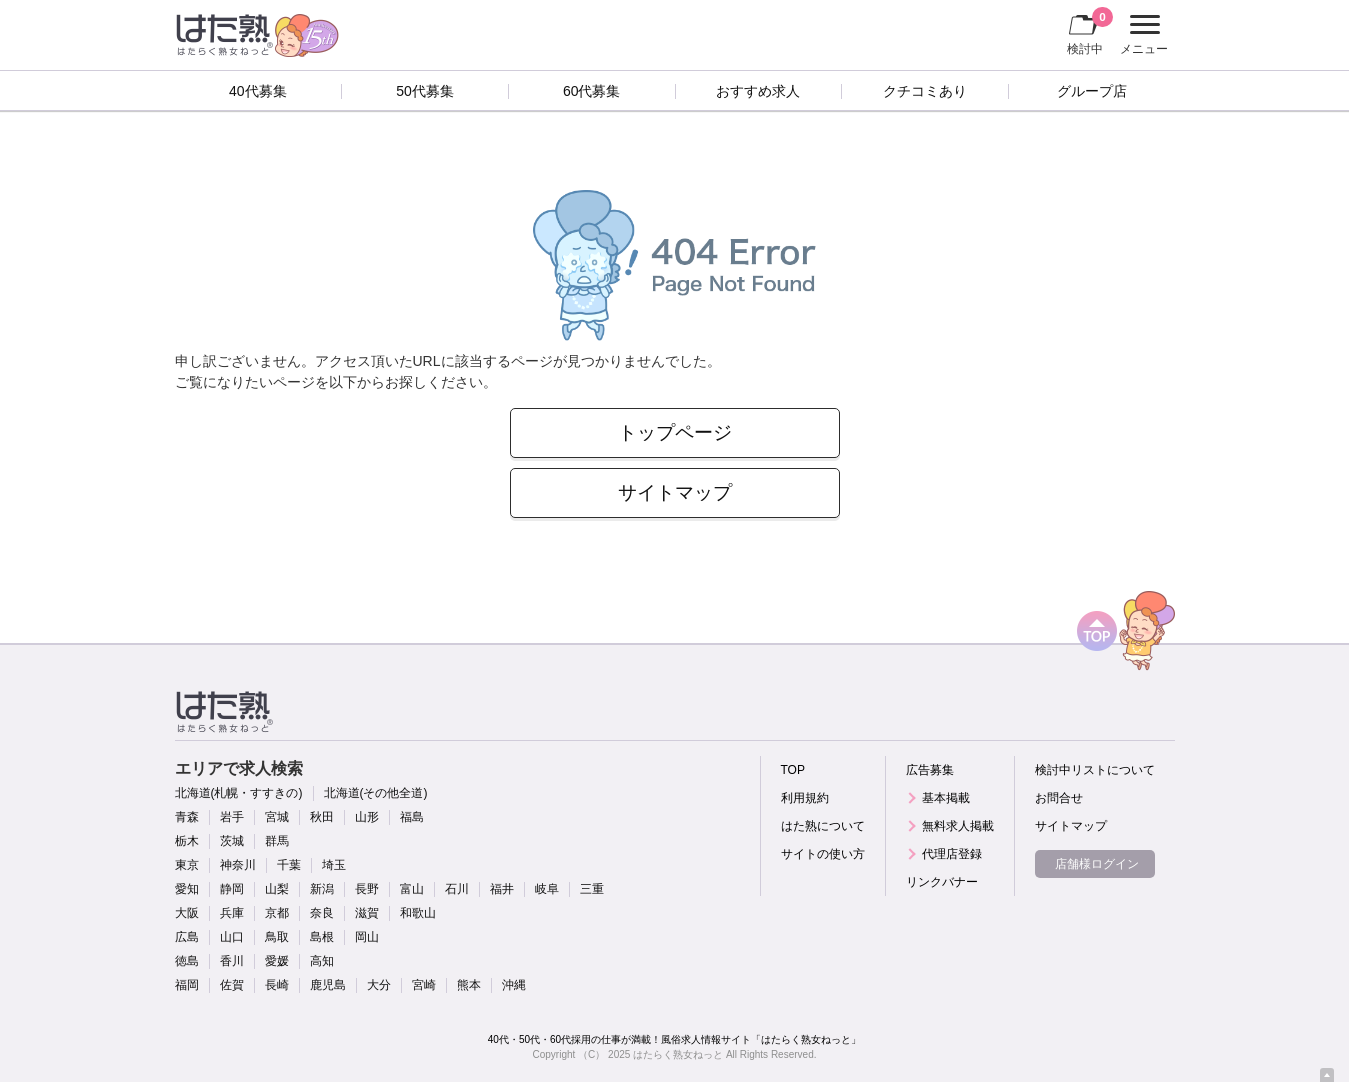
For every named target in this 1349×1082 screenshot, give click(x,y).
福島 (412, 817)
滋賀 (367, 913)
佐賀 (232, 985)
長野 (367, 889)
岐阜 (547, 889)
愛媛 (277, 961)
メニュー (1141, 35)
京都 (277, 913)
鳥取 (277, 937)
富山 (412, 889)
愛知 (187, 889)
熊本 (469, 985)
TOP (793, 770)
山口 (232, 937)
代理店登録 (952, 854)
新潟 (322, 889)
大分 (379, 985)
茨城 (232, 841)
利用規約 (805, 798)
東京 (187, 865)
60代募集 (592, 91)
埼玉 (334, 865)
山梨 (277, 889)
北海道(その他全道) (376, 793)
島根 (322, 937)
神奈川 (238, 865)
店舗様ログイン (1097, 864)
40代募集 (258, 91)
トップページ (675, 432)
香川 (232, 961)
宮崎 (424, 985)
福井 (502, 889)
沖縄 (514, 985)
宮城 (277, 817)
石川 (457, 889)
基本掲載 (946, 798)
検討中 (1090, 31)
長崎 (277, 985)
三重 (592, 889)
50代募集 (425, 91)
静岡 (232, 889)
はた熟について (823, 826)
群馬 (277, 841)
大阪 (187, 913)
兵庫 (232, 913)
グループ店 (1092, 91)
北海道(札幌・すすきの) (239, 793)
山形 (367, 817)
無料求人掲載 (958, 826)
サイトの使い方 (823, 854)
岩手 (232, 817)
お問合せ (1059, 798)
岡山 (367, 937)
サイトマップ (675, 492)
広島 (187, 937)
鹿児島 (328, 985)
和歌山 (418, 913)
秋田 (322, 817)
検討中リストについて (1095, 770)
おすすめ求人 (758, 91)
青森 (187, 817)
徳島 (187, 961)
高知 (322, 961)
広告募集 (930, 770)
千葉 (289, 865)
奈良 (322, 913)
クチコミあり (925, 91)
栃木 (187, 841)
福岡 (187, 985)
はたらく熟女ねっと (678, 1054)
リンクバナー (942, 882)
